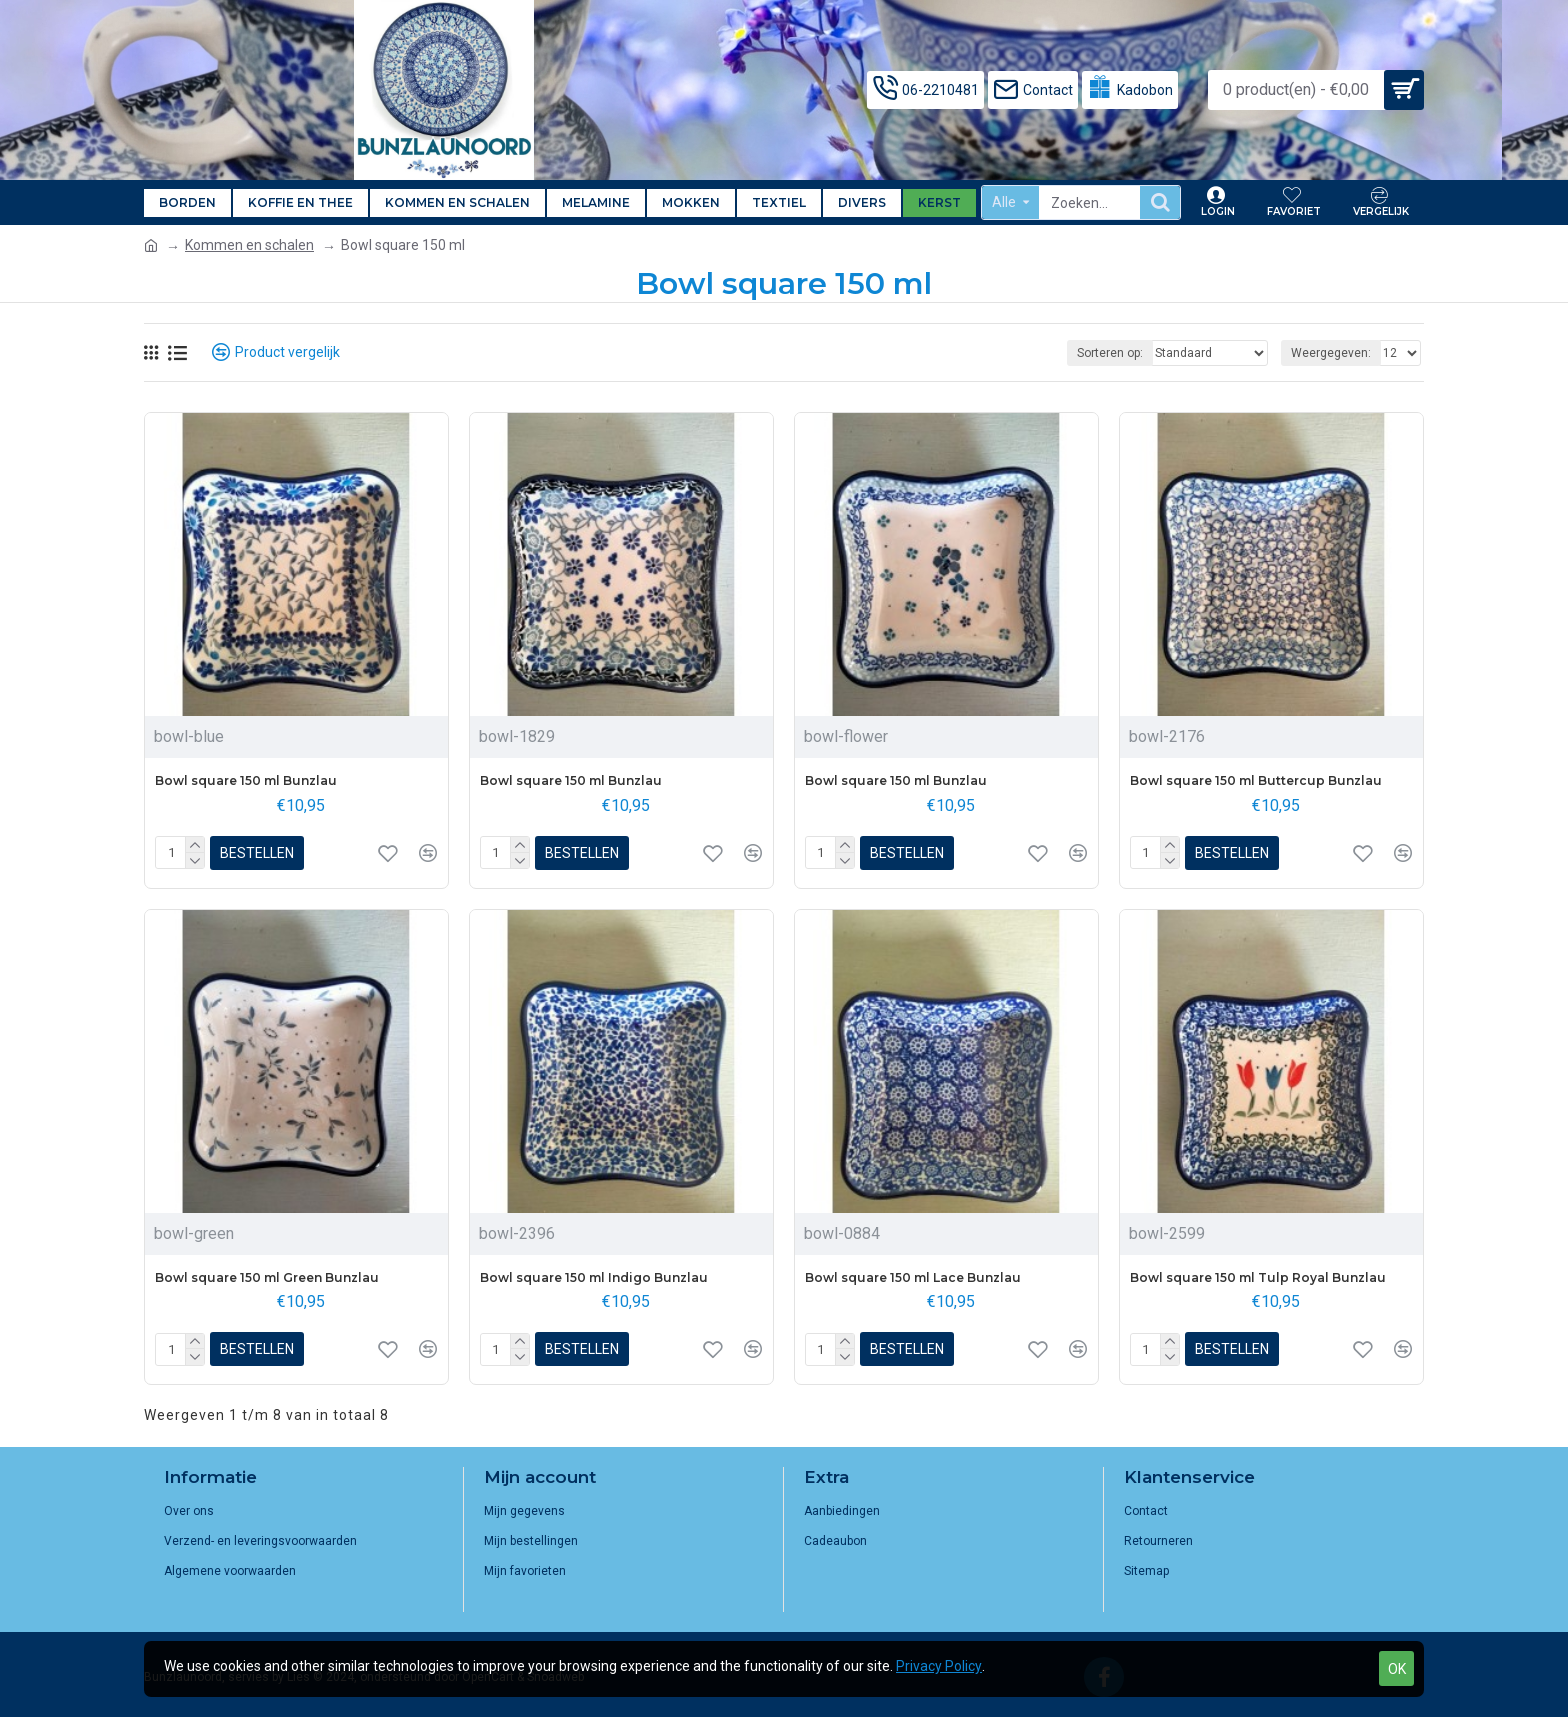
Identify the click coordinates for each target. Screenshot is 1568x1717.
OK (1397, 1669)
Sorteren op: (1110, 353)
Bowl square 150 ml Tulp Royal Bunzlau (1258, 1277)
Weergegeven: (1331, 353)
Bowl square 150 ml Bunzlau (246, 780)
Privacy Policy (939, 1666)
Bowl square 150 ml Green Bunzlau (267, 1277)
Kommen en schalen (249, 245)
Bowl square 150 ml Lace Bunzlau (913, 1277)
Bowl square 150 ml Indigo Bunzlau (594, 1277)
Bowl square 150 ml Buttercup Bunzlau (1256, 780)
